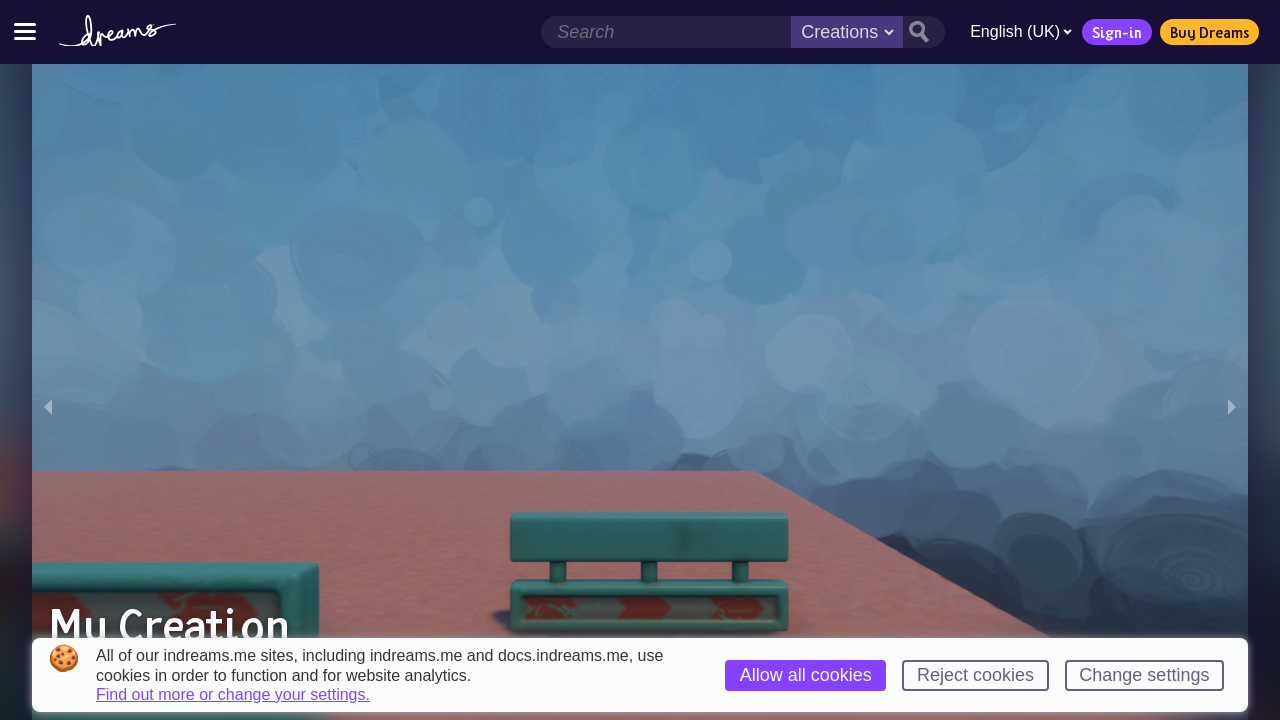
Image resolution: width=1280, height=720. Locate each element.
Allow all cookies (806, 675)
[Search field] (666, 32)
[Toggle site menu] (25, 31)
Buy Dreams (1209, 32)
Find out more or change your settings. (233, 695)
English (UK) (1021, 31)
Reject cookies (975, 675)
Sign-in (1117, 32)
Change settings (1144, 675)
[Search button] (924, 32)
